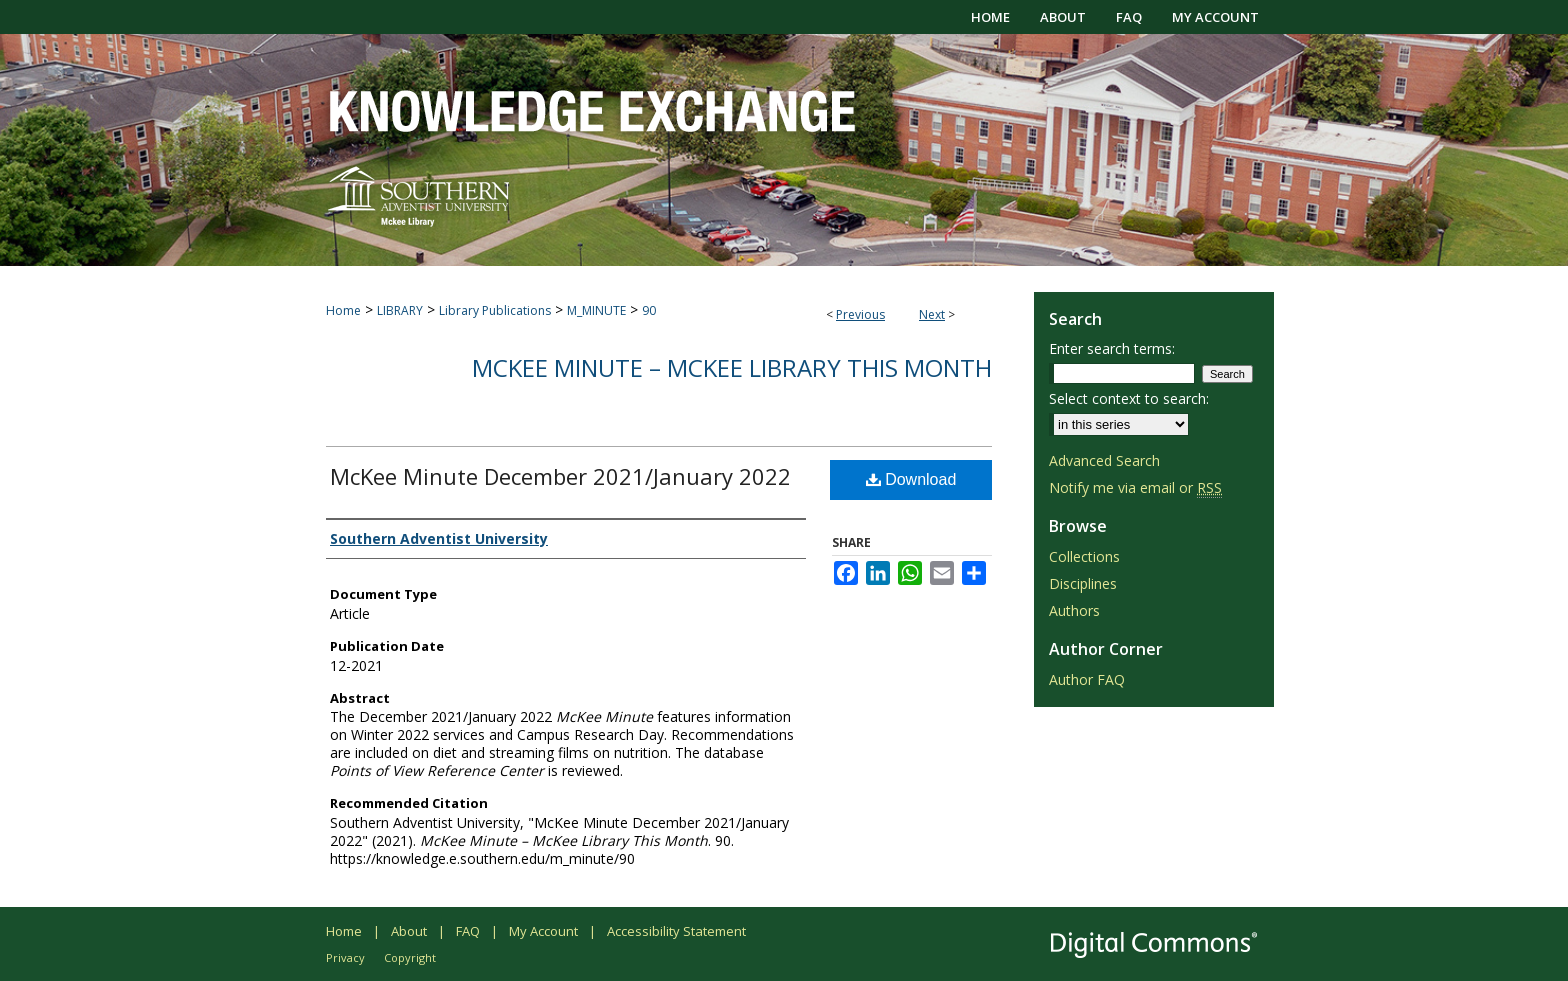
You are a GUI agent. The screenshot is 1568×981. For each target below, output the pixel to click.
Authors (1074, 610)
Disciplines (1083, 583)
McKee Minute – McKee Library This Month (732, 367)
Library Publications (495, 310)
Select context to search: (1129, 398)
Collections (1084, 556)
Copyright (410, 957)
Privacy (345, 957)
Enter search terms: (1112, 348)
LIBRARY (400, 310)
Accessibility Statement (676, 931)
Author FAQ (1087, 679)
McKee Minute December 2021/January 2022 (560, 476)
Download (911, 479)
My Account (543, 931)
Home (343, 310)
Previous (860, 314)
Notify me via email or (1135, 487)
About (409, 931)
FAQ (468, 931)
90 (649, 310)
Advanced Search (1104, 460)
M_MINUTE (596, 310)
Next (932, 314)
